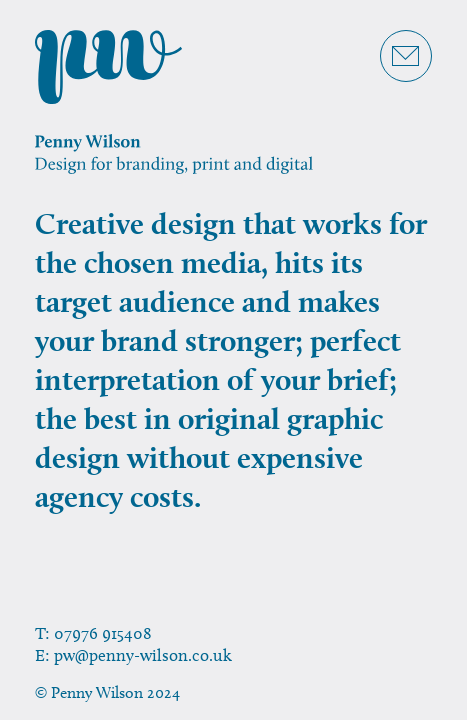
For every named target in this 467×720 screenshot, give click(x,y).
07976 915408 (103, 633)
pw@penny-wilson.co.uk (143, 655)
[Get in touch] (406, 56)
